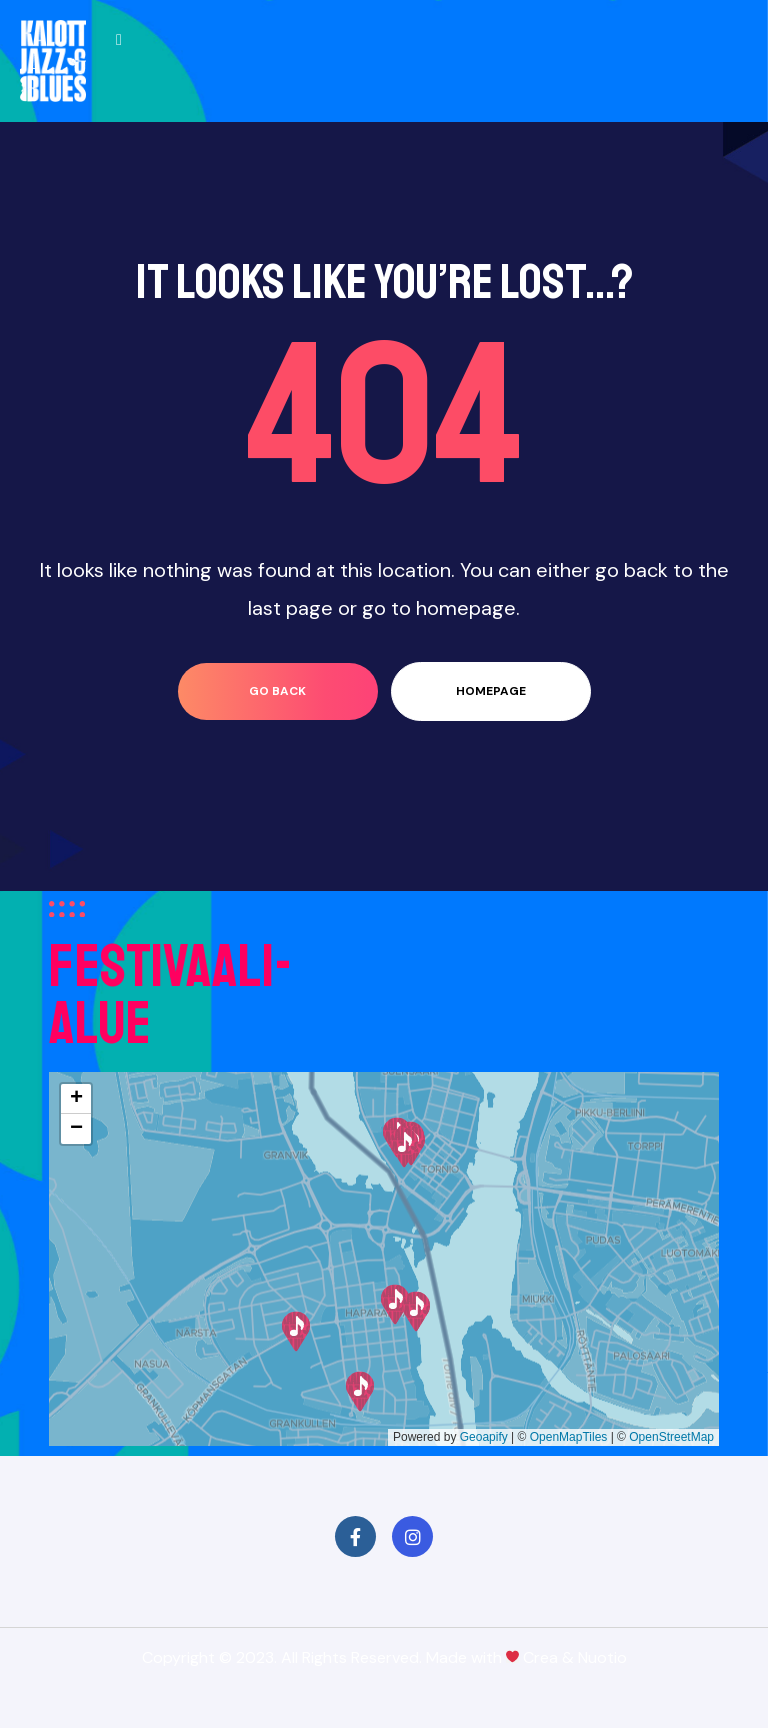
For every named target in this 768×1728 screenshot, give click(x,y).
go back (277, 691)
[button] (360, 1391)
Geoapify (484, 1437)
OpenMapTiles (569, 1437)
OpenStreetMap (671, 1437)
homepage (491, 691)
